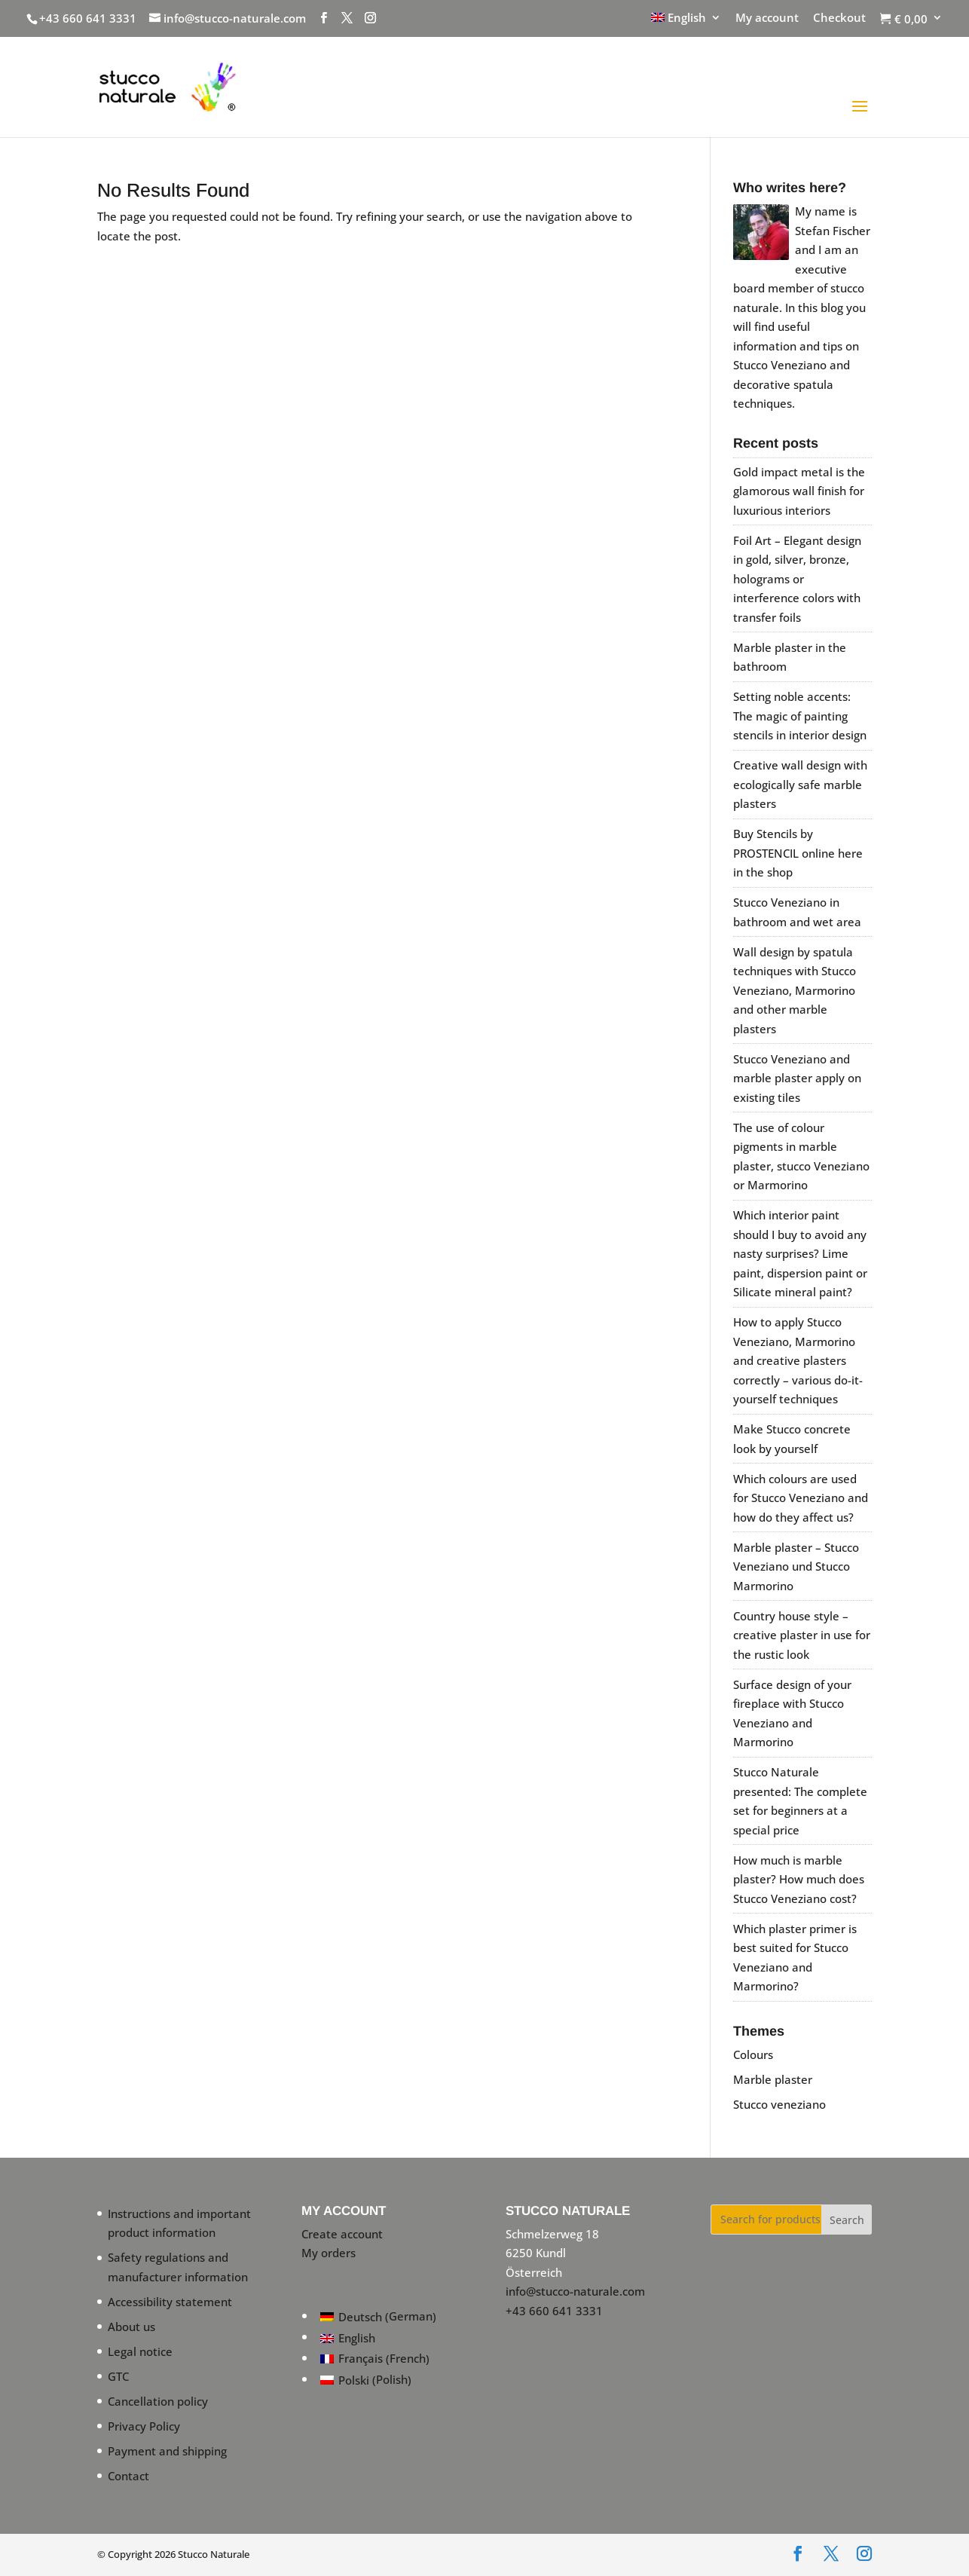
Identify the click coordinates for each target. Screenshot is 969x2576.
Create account (342, 2233)
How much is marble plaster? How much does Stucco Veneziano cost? (798, 1879)
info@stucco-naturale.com (575, 2291)
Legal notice (140, 2351)
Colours (753, 2054)
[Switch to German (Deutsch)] (378, 2316)
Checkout (839, 18)
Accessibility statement (170, 2301)
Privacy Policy (144, 2426)
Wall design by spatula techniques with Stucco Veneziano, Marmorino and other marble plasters (794, 990)
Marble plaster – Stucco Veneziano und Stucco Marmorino (796, 1566)
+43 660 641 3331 (87, 18)
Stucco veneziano (779, 2104)
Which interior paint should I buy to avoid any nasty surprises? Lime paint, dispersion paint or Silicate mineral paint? (800, 1253)
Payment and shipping (167, 2450)
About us (131, 2326)
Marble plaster (772, 2079)
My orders (328, 2252)
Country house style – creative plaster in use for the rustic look (801, 1635)
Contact (128, 2475)
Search (847, 2220)
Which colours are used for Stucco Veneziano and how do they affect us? (800, 1498)
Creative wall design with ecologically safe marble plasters (800, 784)
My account (767, 18)
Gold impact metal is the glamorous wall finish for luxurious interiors (799, 491)
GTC (118, 2376)
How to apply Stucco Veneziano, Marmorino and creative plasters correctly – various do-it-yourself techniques (798, 1360)
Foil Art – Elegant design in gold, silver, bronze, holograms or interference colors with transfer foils (797, 579)
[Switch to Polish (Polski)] (378, 2380)
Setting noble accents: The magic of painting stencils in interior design (800, 715)
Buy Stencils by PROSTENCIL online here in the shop (798, 853)
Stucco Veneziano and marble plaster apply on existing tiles (797, 1078)
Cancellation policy (158, 2401)
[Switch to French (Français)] (378, 2358)
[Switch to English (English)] (378, 2338)
